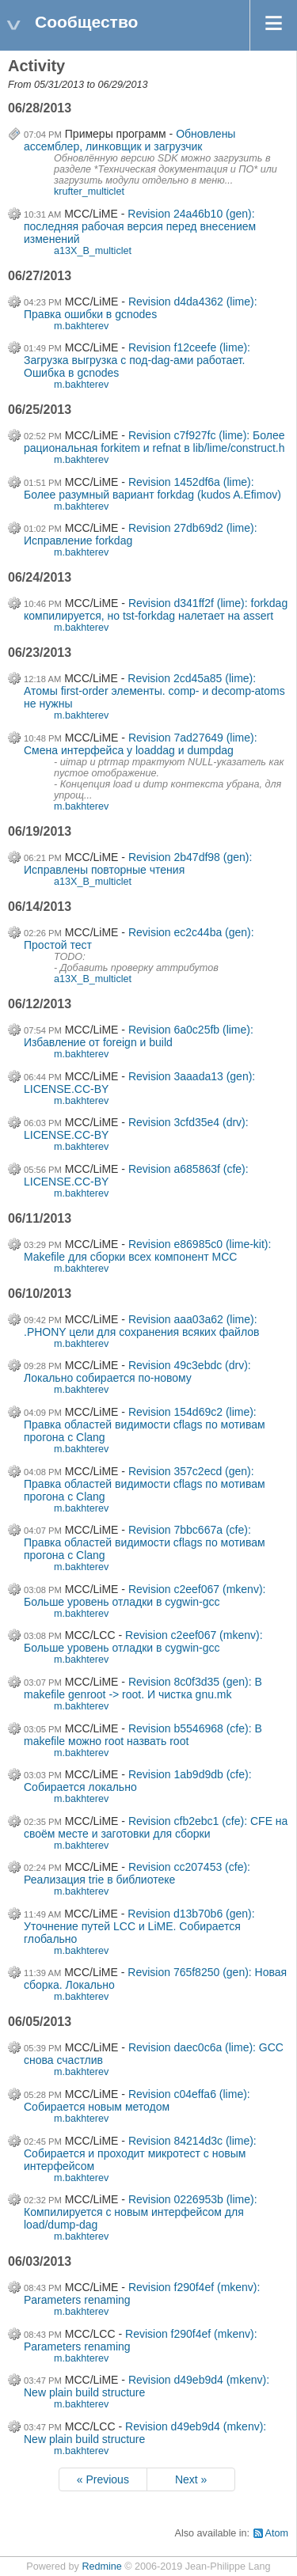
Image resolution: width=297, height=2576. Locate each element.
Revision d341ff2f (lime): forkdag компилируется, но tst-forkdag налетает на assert (155, 609)
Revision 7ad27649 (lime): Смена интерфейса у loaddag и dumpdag (140, 744)
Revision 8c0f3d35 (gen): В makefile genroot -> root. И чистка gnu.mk (143, 1688)
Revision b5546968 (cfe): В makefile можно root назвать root (143, 1734)
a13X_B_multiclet (92, 250)
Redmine (101, 2566)
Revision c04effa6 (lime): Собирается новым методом (137, 2100)
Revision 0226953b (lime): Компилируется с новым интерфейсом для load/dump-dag (140, 2212)
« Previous (103, 2479)
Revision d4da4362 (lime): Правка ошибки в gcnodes (140, 308)
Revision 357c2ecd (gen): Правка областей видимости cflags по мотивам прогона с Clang (144, 1484)
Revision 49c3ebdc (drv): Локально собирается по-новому (137, 1371)
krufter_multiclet (89, 191)
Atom (276, 2533)
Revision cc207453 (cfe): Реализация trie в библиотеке (137, 1873)
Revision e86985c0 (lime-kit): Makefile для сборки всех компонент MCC (147, 1250)
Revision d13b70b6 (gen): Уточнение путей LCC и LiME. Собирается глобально (139, 1926)
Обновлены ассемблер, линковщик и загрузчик (129, 140)
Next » (191, 2479)
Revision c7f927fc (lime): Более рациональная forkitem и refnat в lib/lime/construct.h (154, 441)
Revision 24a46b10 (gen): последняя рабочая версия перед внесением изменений (140, 226)
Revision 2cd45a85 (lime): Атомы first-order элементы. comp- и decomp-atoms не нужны (154, 691)
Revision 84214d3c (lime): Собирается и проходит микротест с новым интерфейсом (140, 2153)
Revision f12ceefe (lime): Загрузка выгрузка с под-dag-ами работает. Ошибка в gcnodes (137, 360)
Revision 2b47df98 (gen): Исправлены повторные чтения (138, 863)
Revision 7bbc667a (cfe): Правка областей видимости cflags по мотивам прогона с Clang (144, 1542)
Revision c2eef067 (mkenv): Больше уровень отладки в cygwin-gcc (144, 1595)
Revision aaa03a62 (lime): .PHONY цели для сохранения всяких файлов (141, 1325)
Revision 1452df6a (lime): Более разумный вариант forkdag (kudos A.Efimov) (152, 488)
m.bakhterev (81, 326)
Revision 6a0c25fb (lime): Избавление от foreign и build (138, 1036)
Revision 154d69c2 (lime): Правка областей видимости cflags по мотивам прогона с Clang (144, 1425)
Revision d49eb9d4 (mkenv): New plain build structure (145, 2432)
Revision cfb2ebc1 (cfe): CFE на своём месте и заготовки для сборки (155, 1827)
